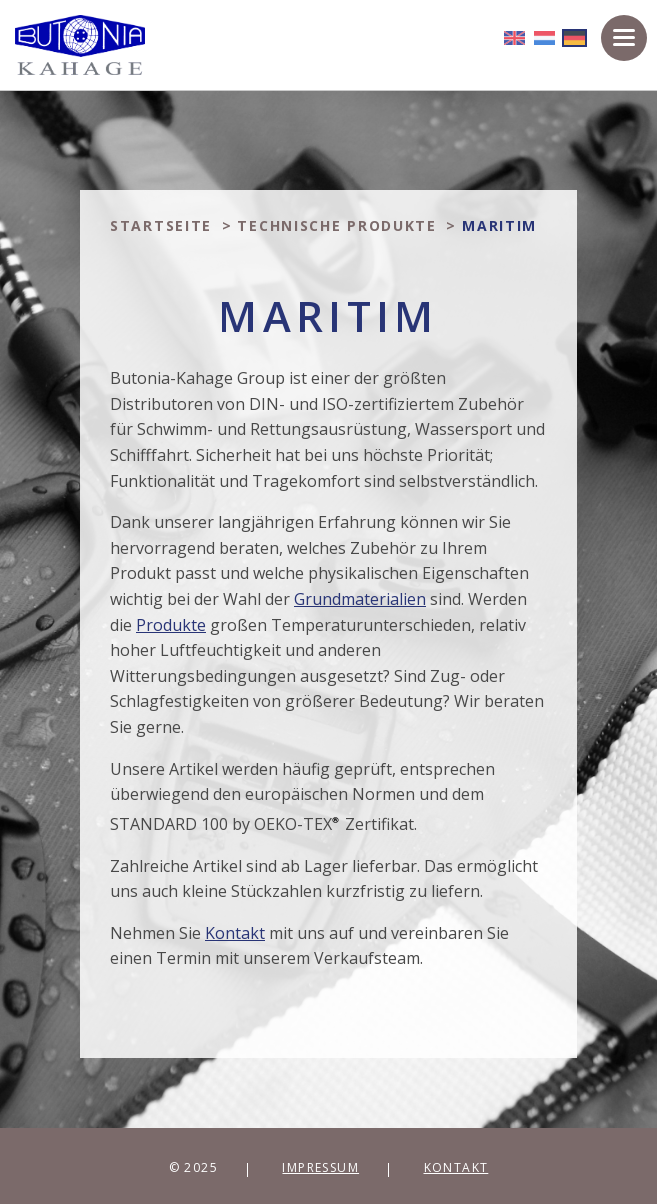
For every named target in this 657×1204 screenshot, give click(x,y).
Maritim (499, 225)
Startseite (161, 225)
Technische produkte (336, 225)
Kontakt (456, 1167)
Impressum (320, 1167)
